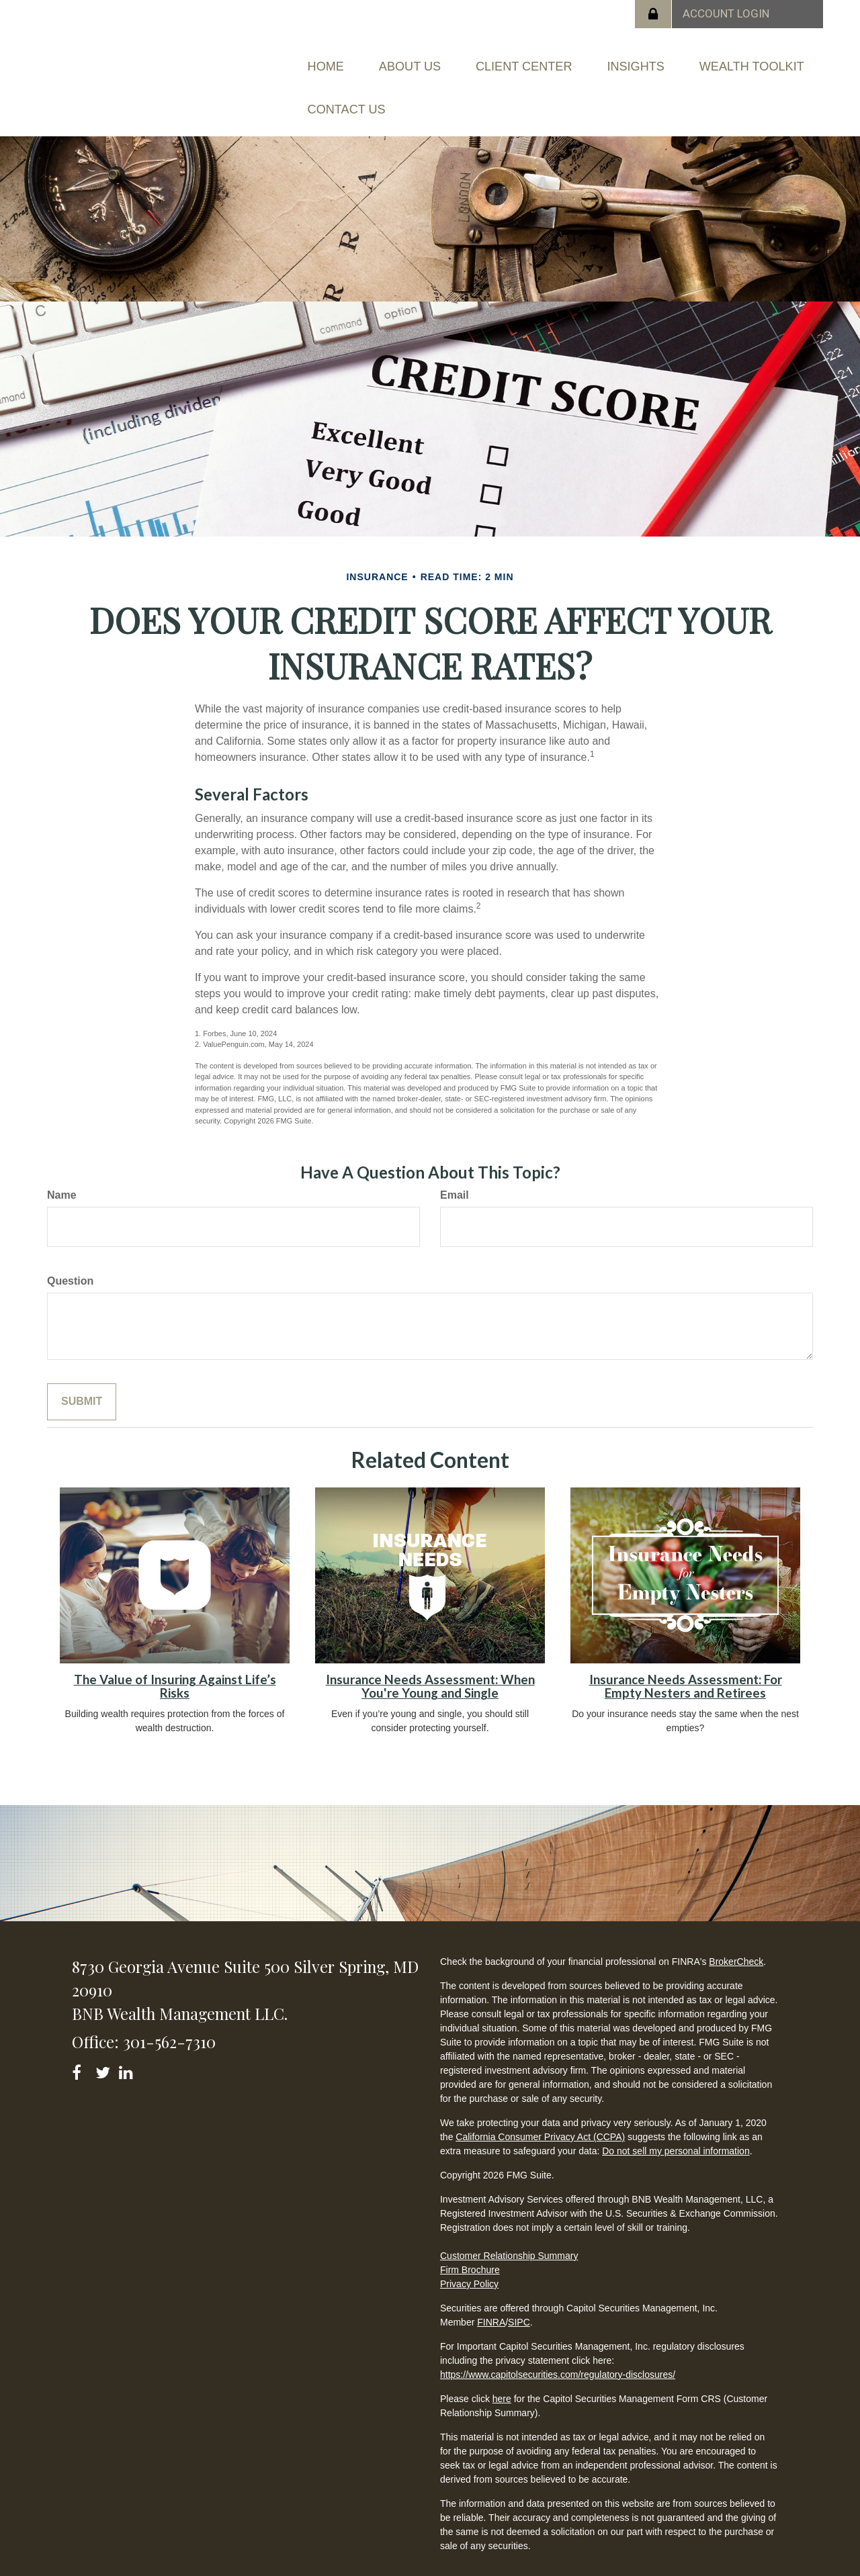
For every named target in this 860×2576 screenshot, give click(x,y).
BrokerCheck (736, 1933)
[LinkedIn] (128, 2042)
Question (70, 1252)
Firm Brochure (470, 2241)
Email (454, 1167)
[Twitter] (104, 2042)
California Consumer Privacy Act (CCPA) (540, 2108)
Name (62, 1167)
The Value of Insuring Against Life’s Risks (175, 1658)
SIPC (519, 2294)
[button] (437, 59)
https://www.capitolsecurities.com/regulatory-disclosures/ (557, 2346)
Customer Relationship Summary (509, 2227)
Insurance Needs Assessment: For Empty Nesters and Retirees (685, 1658)
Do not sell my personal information (675, 2122)
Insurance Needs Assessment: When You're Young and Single (430, 1658)
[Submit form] (81, 1373)
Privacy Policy (469, 2255)
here (501, 2370)
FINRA (491, 2294)
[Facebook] (81, 2042)
